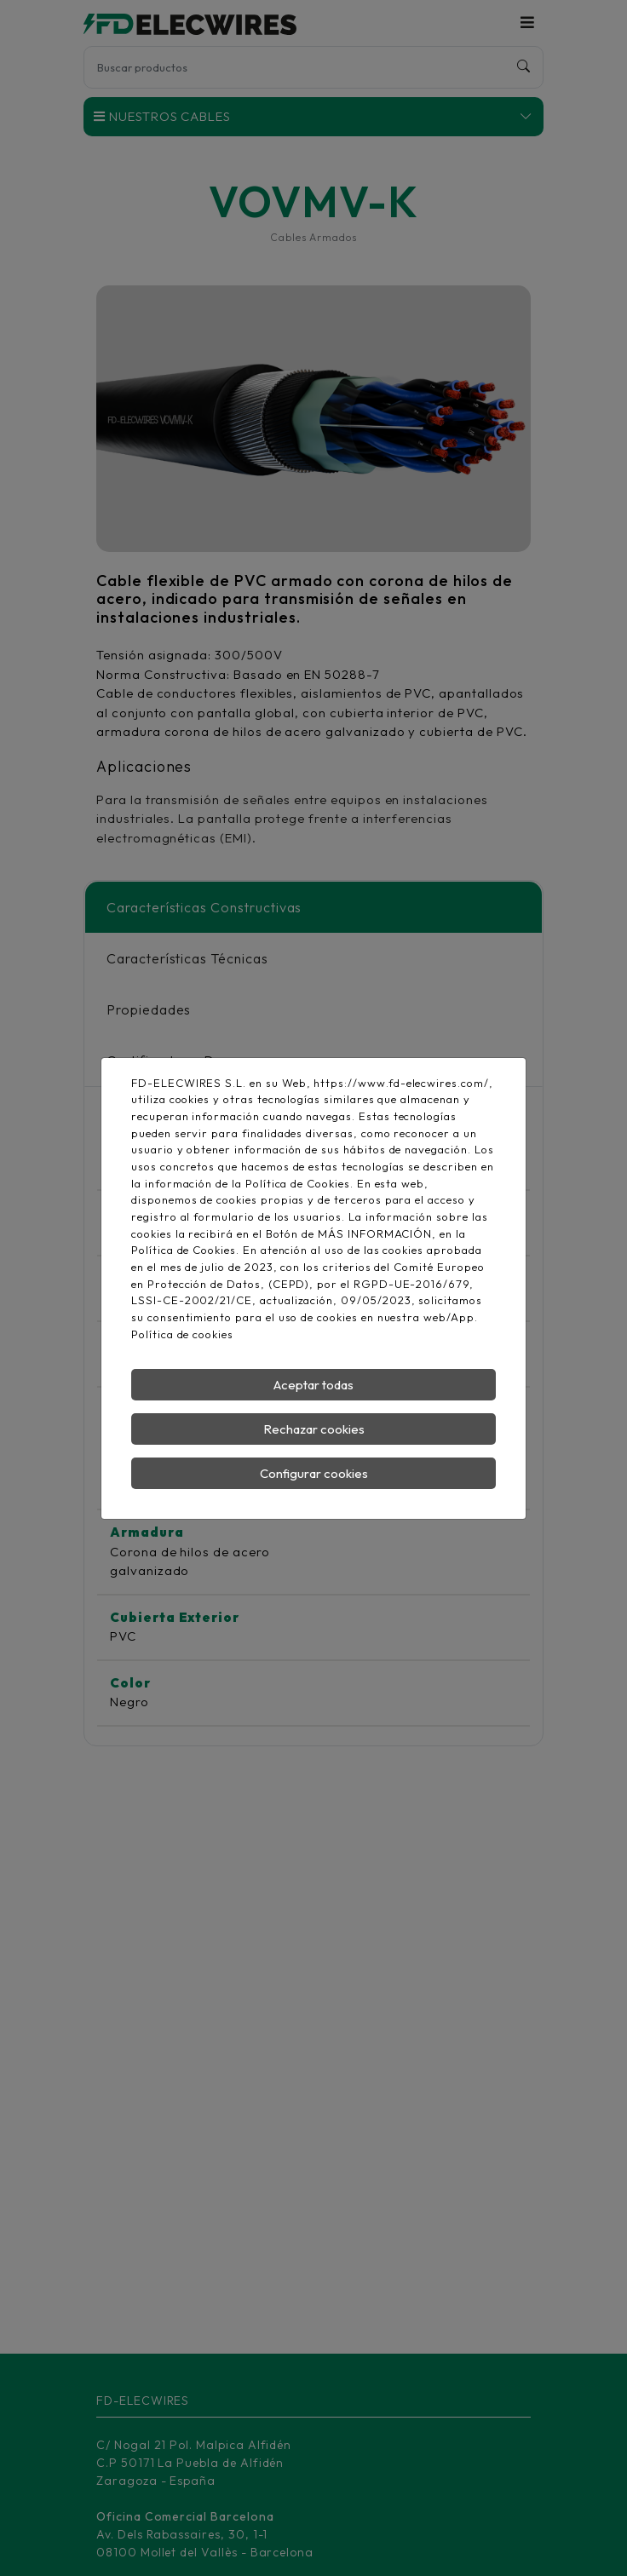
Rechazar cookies (314, 1429)
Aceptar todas (313, 1385)
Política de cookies (182, 1334)
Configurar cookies (314, 1473)
